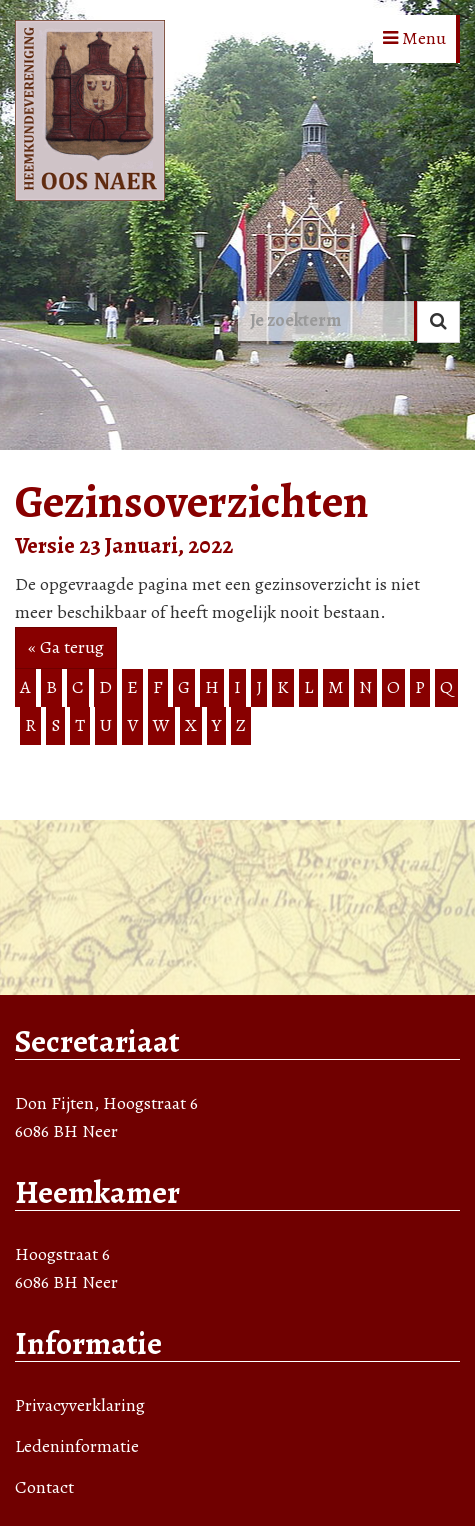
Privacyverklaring (80, 1405)
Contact (44, 1487)
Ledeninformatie (77, 1446)
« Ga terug (66, 647)
